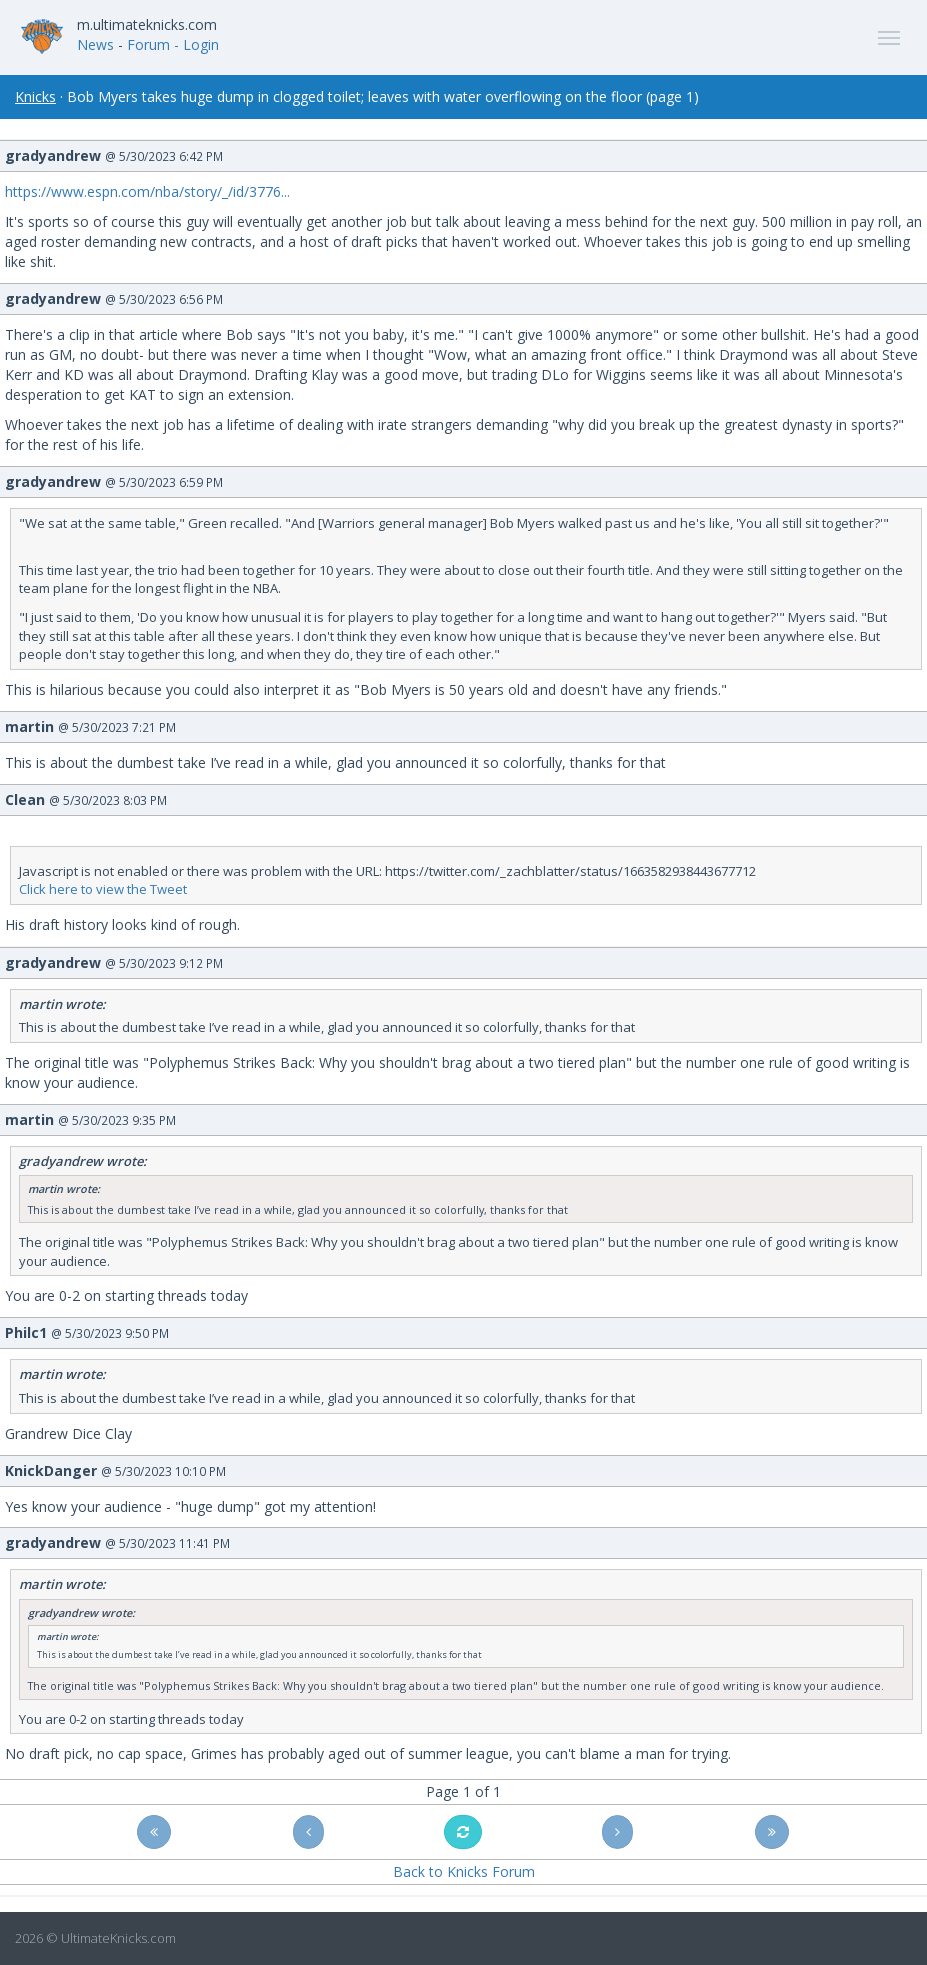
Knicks (35, 96)
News (95, 44)
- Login (196, 44)
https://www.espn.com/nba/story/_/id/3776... (147, 191)
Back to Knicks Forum (464, 1871)
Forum (148, 44)
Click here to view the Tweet (103, 889)
